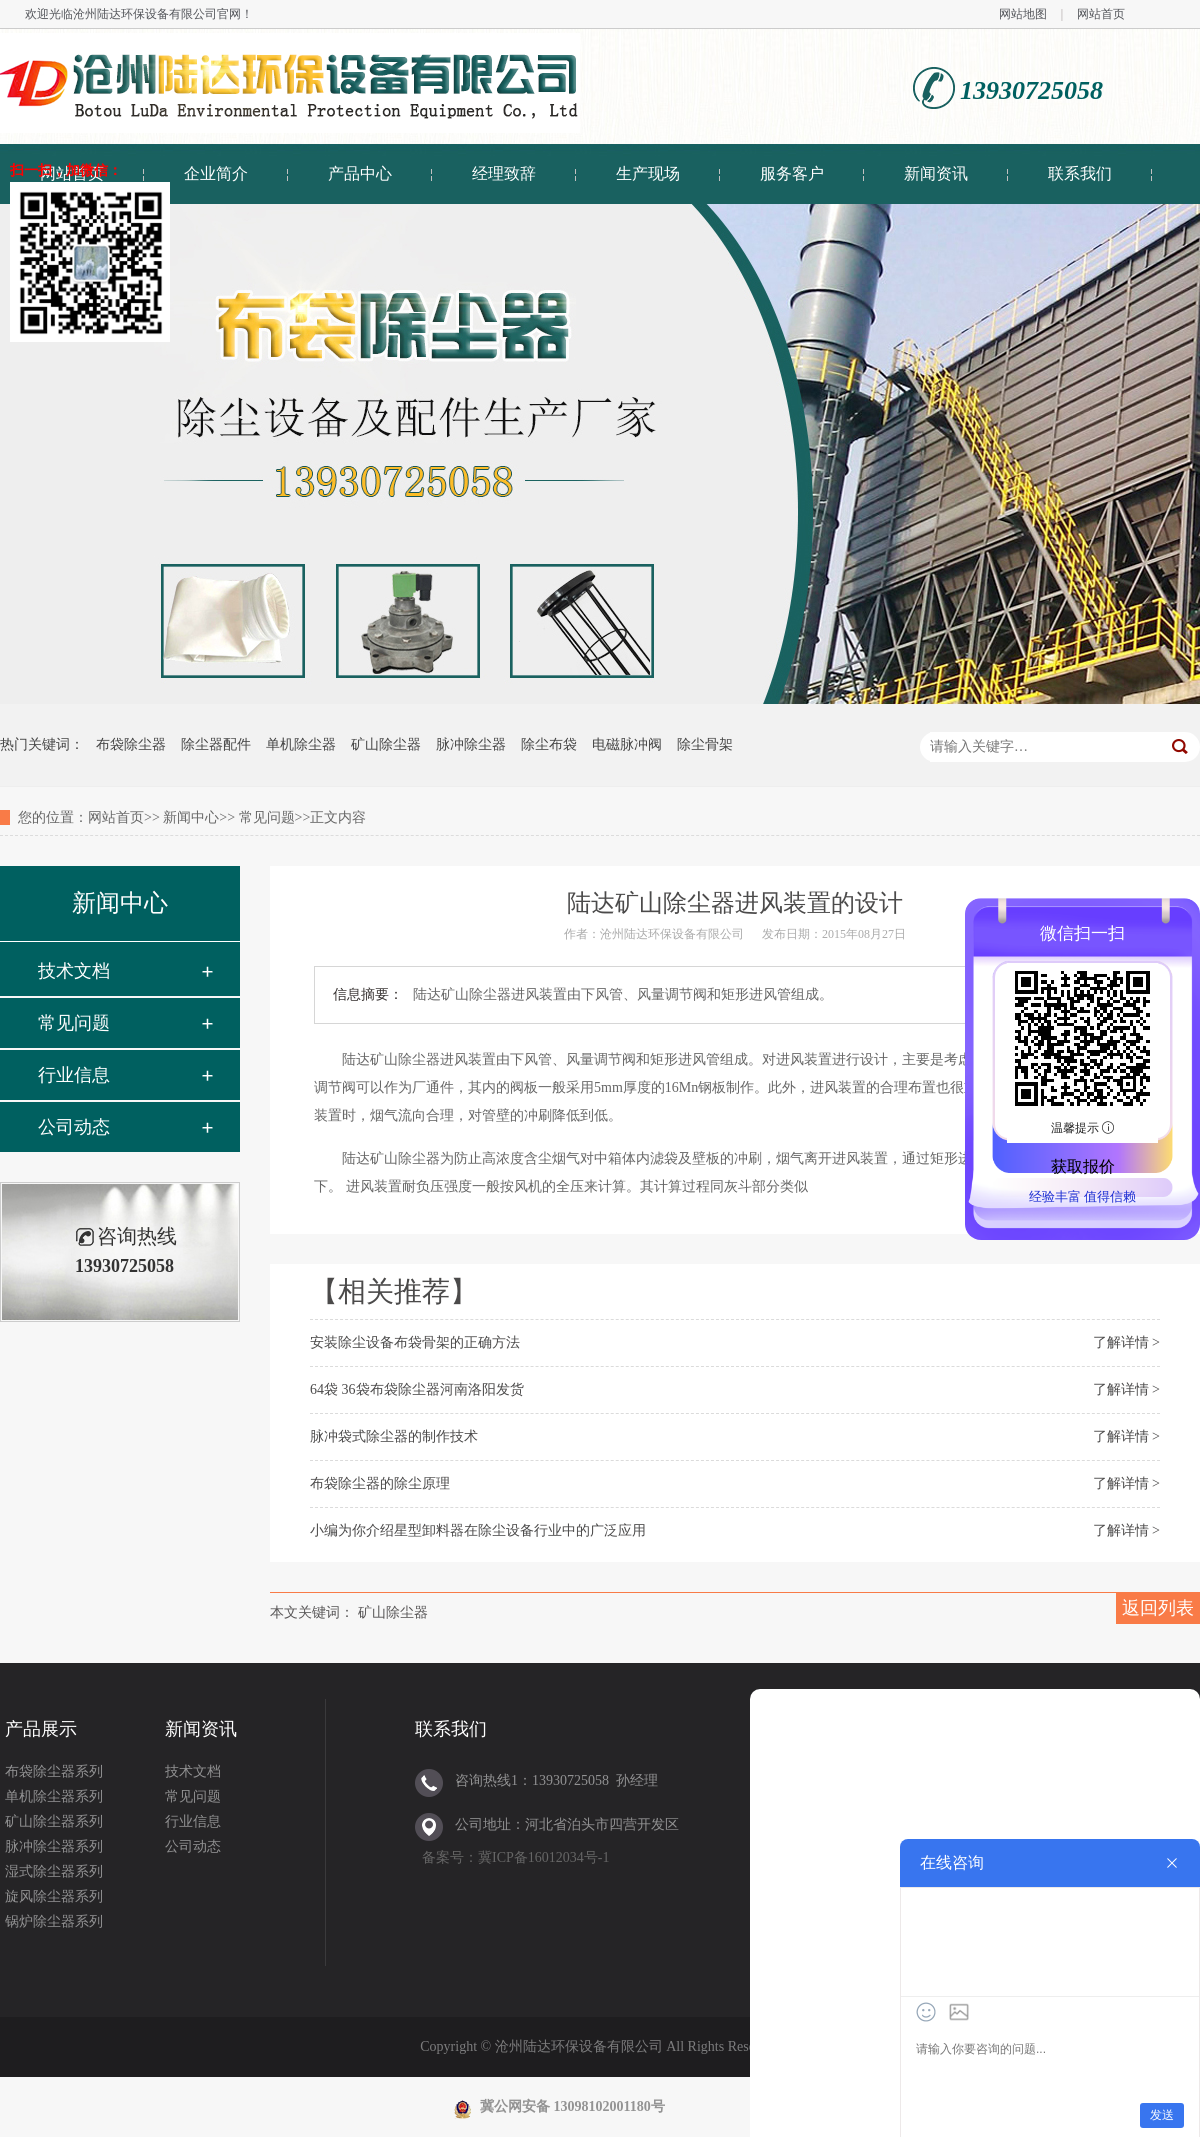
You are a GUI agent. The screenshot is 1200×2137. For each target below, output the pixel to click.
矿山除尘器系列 (54, 1821)
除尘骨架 (705, 744)
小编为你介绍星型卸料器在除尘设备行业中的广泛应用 (478, 1530)
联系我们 (1080, 173)
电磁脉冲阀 (627, 744)
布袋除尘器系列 (54, 1771)
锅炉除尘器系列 (54, 1921)
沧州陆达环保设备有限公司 (145, 14)
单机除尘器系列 (54, 1796)
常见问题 (267, 817)
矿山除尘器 (386, 744)
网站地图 (1023, 14)
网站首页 (1101, 14)
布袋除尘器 (131, 744)
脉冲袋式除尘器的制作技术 (394, 1436)
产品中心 (360, 173)
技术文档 (74, 971)
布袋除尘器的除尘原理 (380, 1483)
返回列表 (1158, 1608)
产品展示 (41, 1729)
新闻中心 (191, 817)
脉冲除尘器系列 (54, 1846)
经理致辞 (504, 173)
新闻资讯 (936, 173)
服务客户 (792, 173)
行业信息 (74, 1075)
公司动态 (74, 1127)
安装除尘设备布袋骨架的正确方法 (415, 1342)
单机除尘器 (301, 744)
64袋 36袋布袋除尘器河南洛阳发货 (417, 1389)
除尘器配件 (216, 744)
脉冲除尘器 (471, 744)
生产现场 (648, 173)
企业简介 (216, 173)
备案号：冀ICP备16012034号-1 (515, 1857)
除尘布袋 (549, 744)
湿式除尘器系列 (54, 1871)
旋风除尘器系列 (54, 1896)
